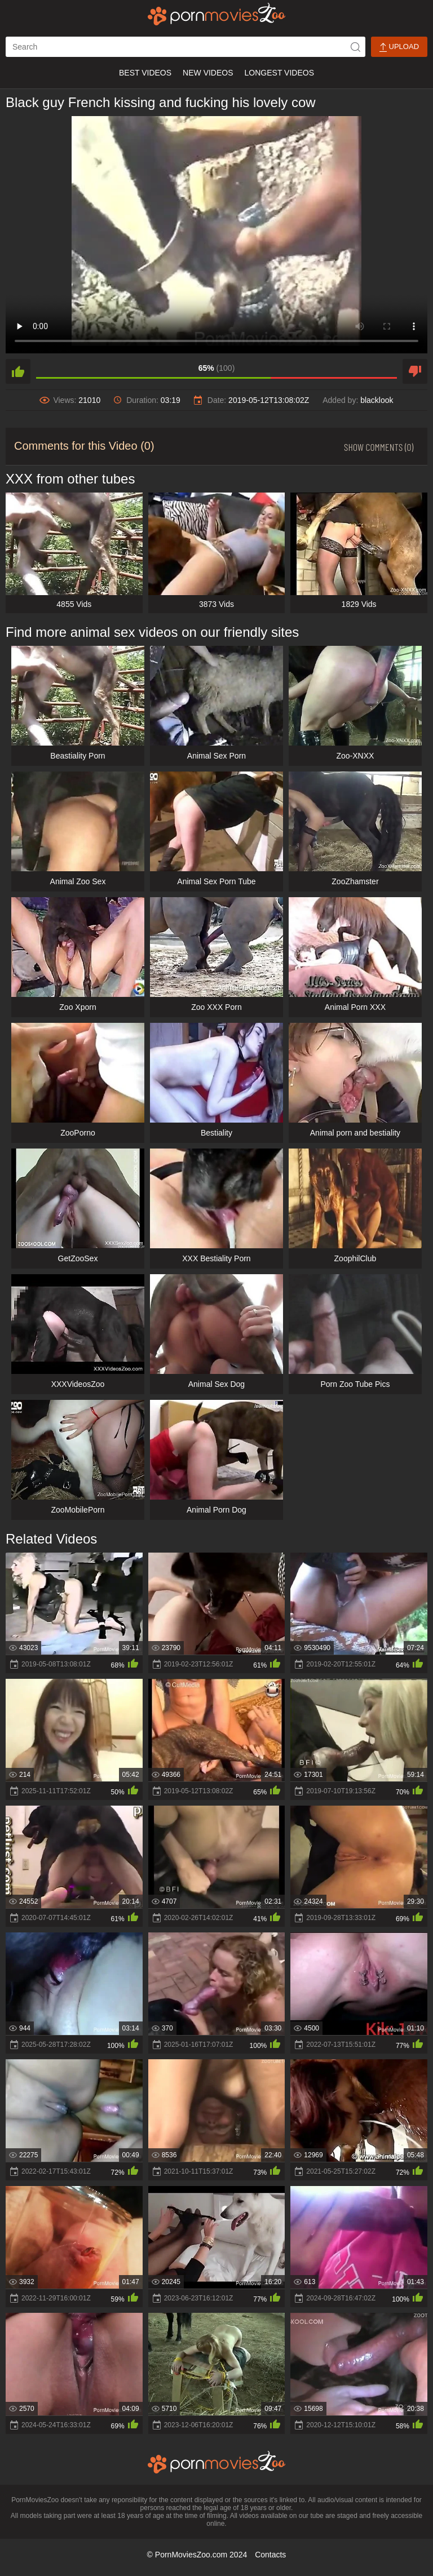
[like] (18, 371)
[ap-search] (185, 47)
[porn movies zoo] (217, 14)
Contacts (270, 2554)
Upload (399, 47)
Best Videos (145, 72)
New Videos (208, 72)
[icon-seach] (355, 47)
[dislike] (415, 371)
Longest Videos (279, 72)
